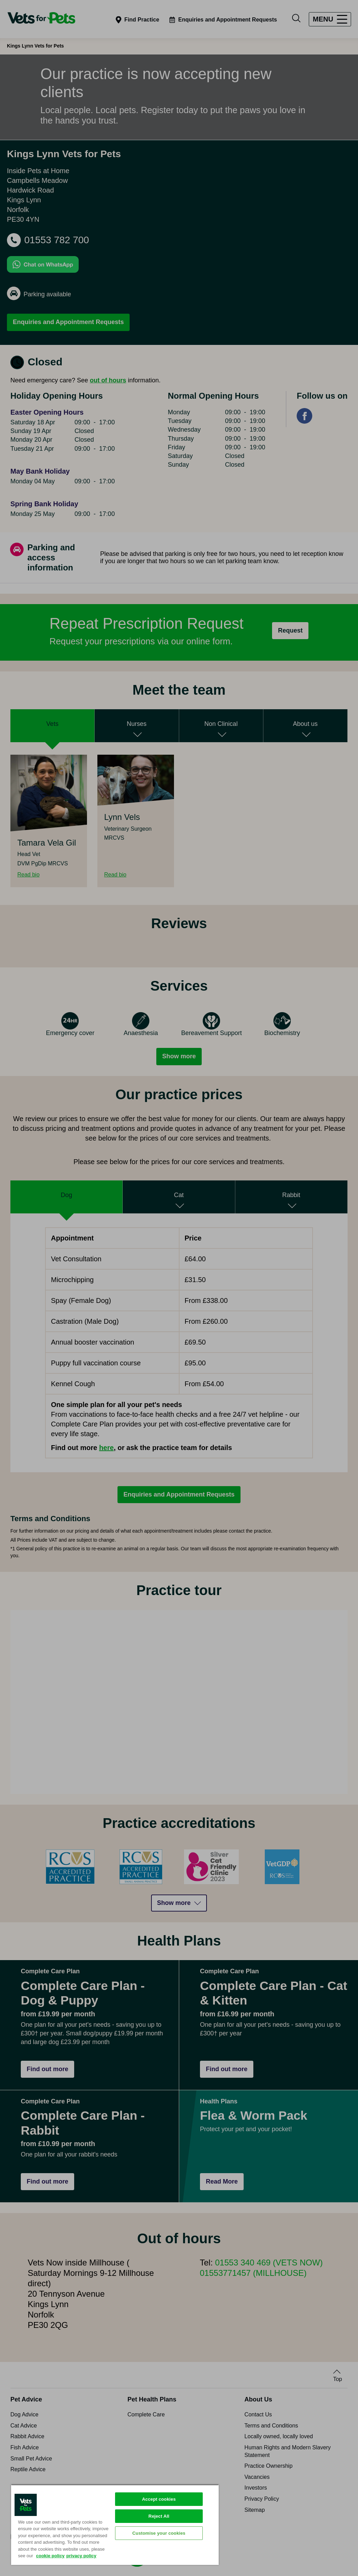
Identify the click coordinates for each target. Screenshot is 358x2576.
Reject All (158, 2516)
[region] (115, 2524)
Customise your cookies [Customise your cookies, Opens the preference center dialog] (158, 2533)
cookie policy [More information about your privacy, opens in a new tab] (50, 2555)
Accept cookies (159, 2499)
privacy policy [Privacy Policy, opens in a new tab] (81, 2555)
